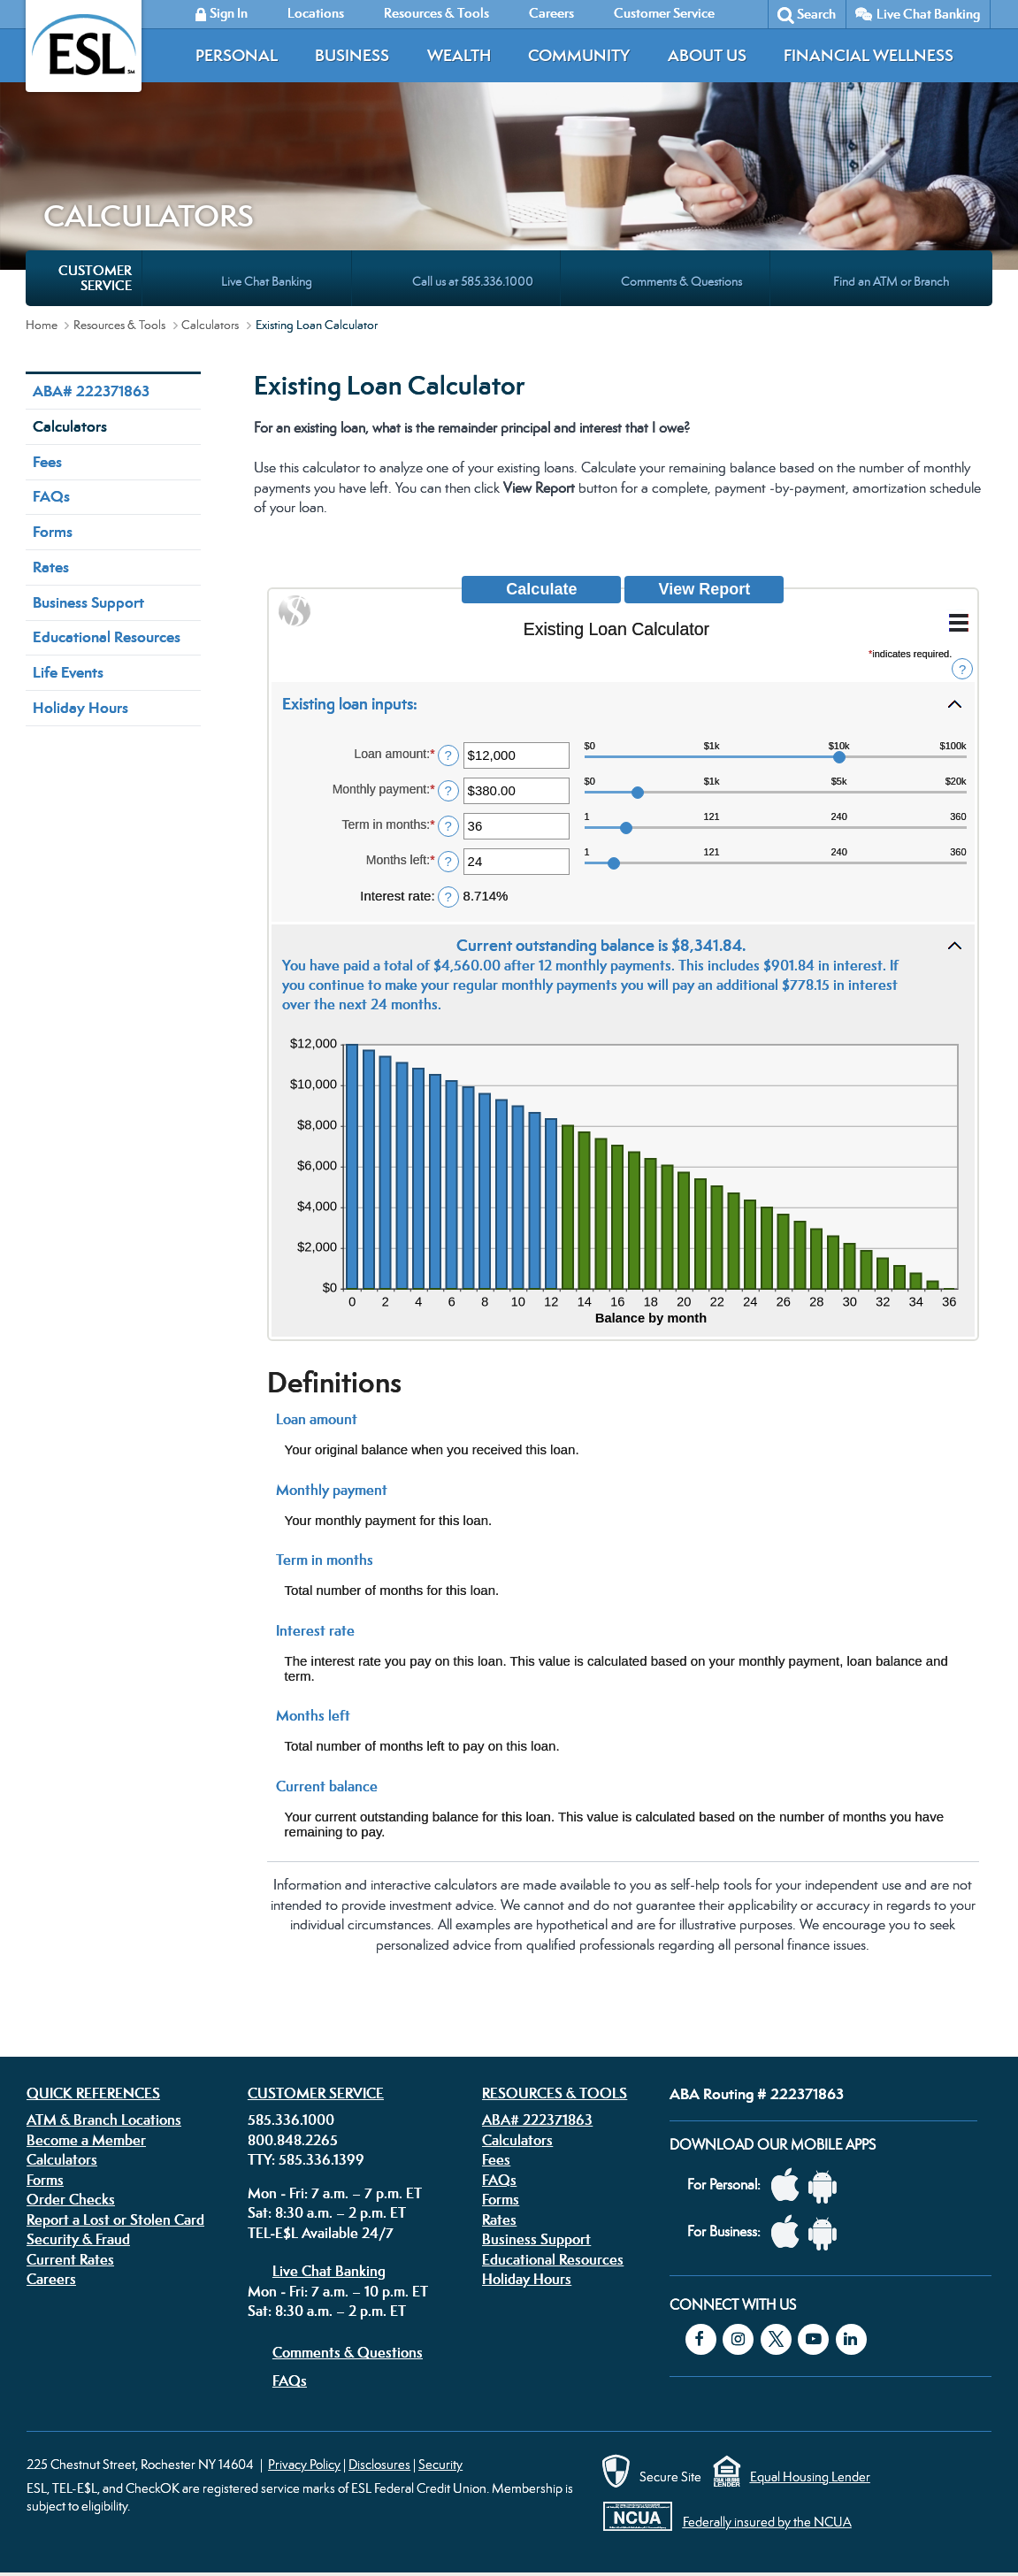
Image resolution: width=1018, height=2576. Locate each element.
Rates (51, 567)
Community (579, 55)
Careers (51, 2278)
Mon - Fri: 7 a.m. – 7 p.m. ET (335, 2193)
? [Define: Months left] (447, 861)
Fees (47, 462)
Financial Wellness (868, 55)
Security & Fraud (78, 2239)
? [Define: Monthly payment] (447, 790)
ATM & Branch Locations (104, 2119)
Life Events (68, 672)
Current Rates (70, 2259)
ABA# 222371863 (91, 391)
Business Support (88, 602)
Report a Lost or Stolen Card (115, 2219)
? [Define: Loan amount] (447, 755)
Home (41, 325)
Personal (236, 55)
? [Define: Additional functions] (962, 669)
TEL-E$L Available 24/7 (321, 2232)
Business (352, 55)
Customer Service (316, 2093)
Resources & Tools (119, 325)
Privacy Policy (304, 2464)
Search (816, 13)
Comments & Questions (347, 2352)
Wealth (459, 55)
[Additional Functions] (959, 623)
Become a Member (86, 2140)
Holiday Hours (80, 707)
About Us (707, 55)
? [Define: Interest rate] (447, 896)
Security (440, 2464)
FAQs (51, 496)
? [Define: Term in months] (447, 825)
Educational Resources (106, 637)
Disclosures (379, 2464)
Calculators (210, 325)
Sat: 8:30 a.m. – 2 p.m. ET (327, 2212)
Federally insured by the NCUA (767, 2521)
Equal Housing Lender (810, 2476)
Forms (53, 531)
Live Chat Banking (928, 13)
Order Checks (71, 2199)
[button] (624, 702)
